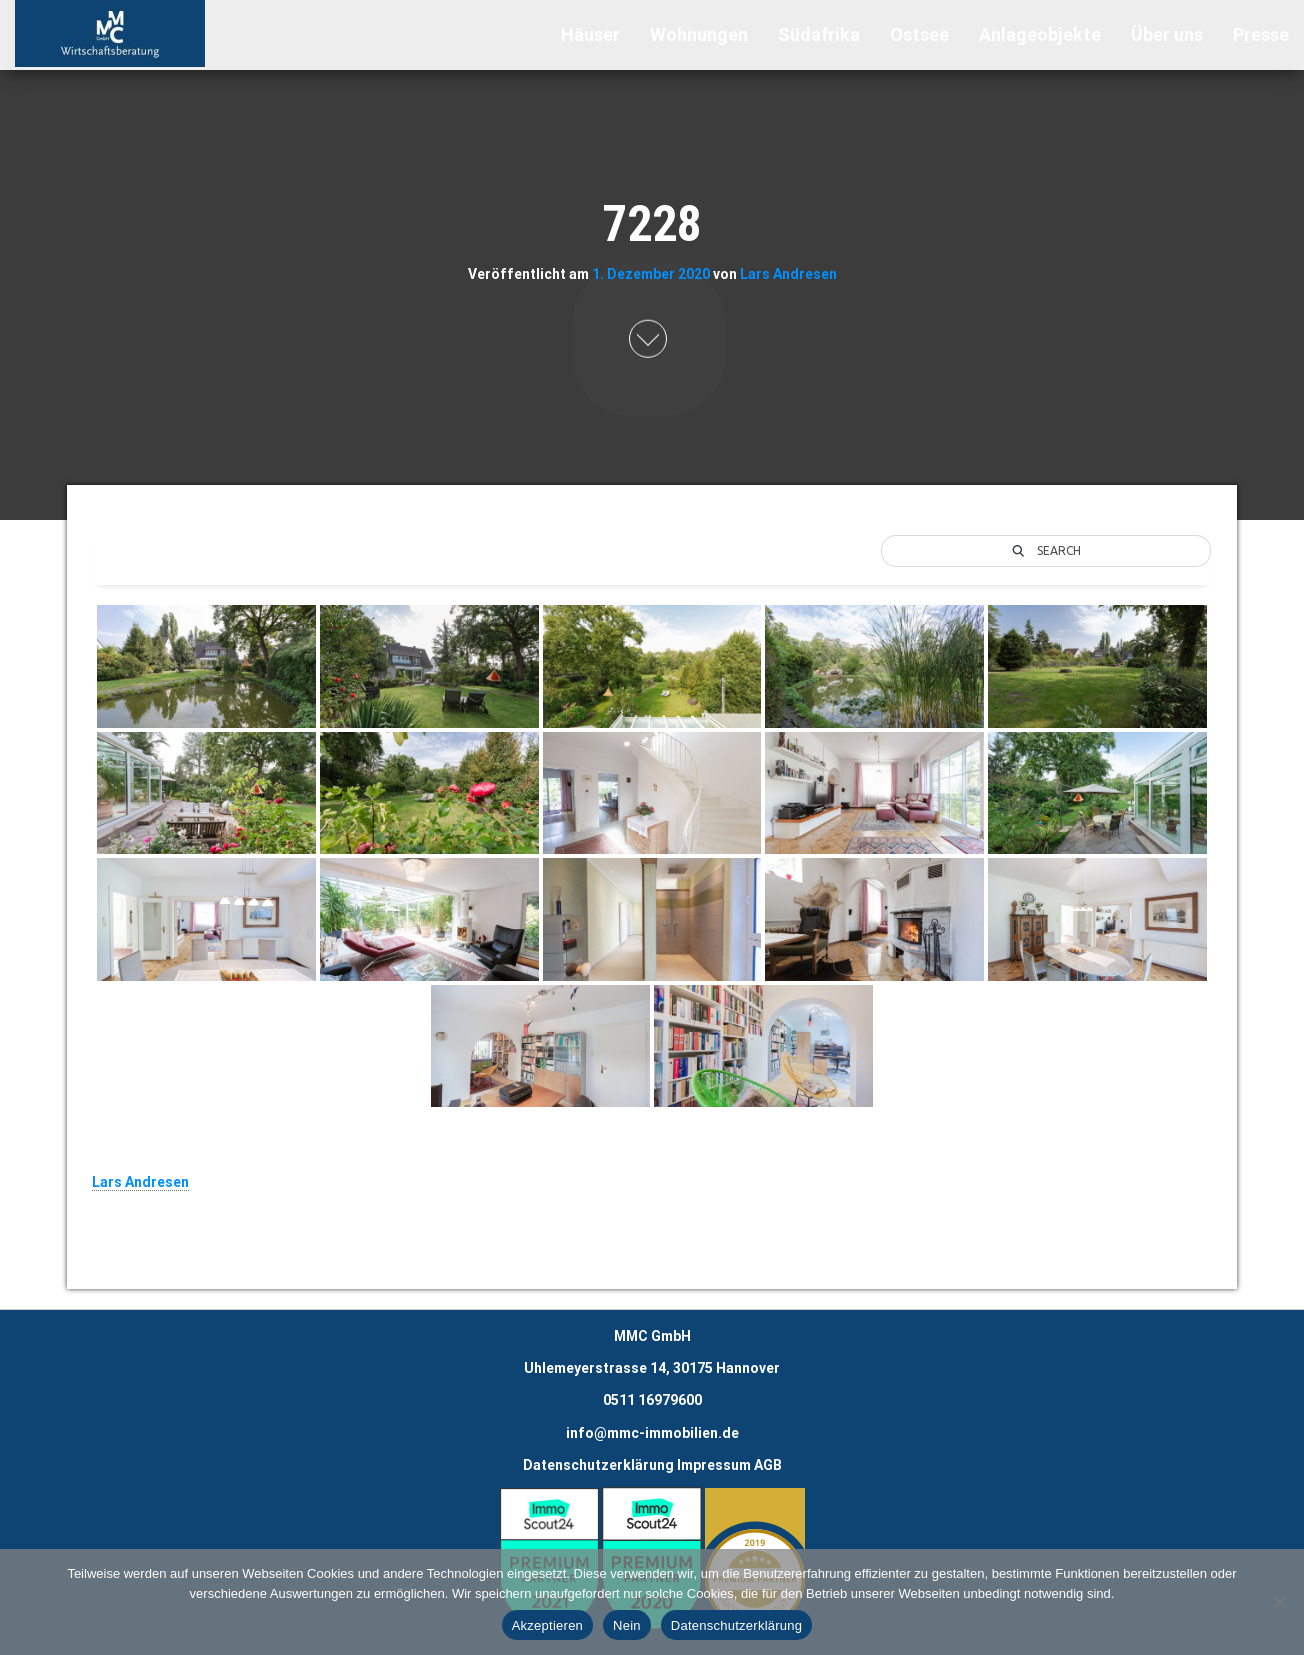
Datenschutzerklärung (598, 1465)
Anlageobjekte (1040, 34)
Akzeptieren (547, 1625)
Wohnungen (699, 34)
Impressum (714, 1465)
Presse (1261, 34)
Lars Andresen (788, 273)
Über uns (1167, 34)
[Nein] (1279, 1602)
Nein (627, 1625)
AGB (768, 1465)
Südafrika (819, 34)
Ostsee (919, 34)
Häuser (590, 34)
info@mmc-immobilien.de (652, 1433)
